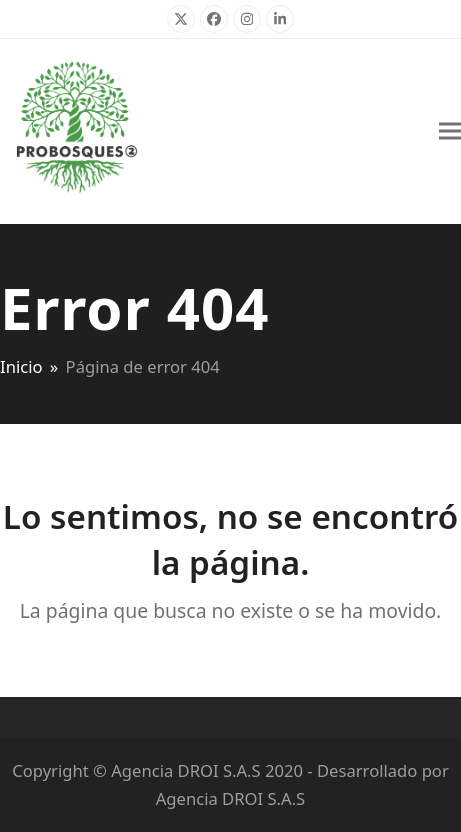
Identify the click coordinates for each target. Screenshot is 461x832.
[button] (450, 131)
